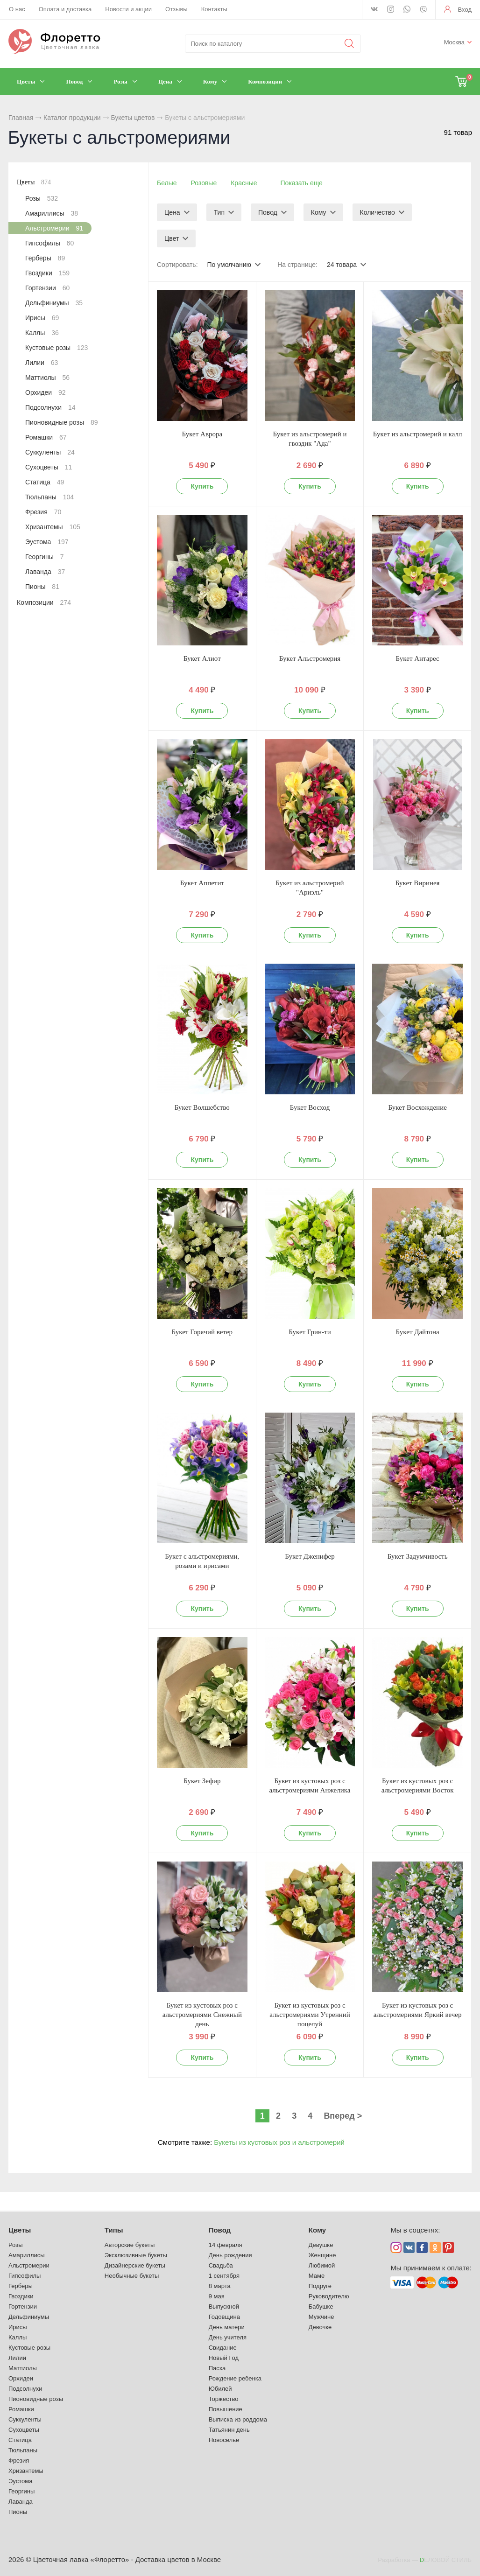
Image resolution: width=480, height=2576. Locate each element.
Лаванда (45, 571)
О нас (17, 9)
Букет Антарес (417, 658)
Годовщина (224, 2316)
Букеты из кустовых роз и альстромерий (279, 2142)
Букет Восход (310, 1107)
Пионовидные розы (61, 422)
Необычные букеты (132, 2275)
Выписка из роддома (238, 2419)
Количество (377, 212)
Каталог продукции (72, 117)
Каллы (42, 332)
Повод (267, 212)
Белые (167, 183)
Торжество (224, 2398)
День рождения (230, 2255)
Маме (317, 2275)
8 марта (220, 2285)
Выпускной (224, 2306)
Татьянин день (229, 2429)
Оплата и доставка (65, 9)
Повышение (225, 2409)
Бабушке (321, 2306)
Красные (244, 183)
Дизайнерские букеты (135, 2265)
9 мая (217, 2296)
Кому (318, 212)
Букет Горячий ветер (202, 1332)
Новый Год (224, 2357)
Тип (219, 212)
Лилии (41, 362)
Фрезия (43, 512)
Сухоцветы (48, 467)
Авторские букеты (130, 2244)
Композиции (44, 602)
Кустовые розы (56, 347)
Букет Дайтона (417, 1332)
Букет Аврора (202, 434)
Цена (172, 212)
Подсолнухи (50, 407)
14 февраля (225, 2244)
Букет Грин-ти (310, 1332)
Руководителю (329, 2296)
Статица (44, 482)
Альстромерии (54, 228)
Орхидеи (45, 392)
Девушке (321, 2244)
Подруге (320, 2285)
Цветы (34, 182)
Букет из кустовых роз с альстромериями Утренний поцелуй (309, 2015)
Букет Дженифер (310, 1556)
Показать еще (302, 183)
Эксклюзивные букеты (136, 2255)
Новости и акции (128, 9)
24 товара (342, 264)
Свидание (223, 2347)
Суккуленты (50, 452)
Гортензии (47, 288)
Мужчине (321, 2316)
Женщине (322, 2255)
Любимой (322, 2265)
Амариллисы (51, 213)
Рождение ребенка (235, 2378)
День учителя (228, 2337)
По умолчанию (229, 264)
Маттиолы (47, 377)
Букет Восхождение (417, 1107)
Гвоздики (47, 273)
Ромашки (46, 437)
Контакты (214, 9)
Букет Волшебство (202, 1107)
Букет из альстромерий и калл (417, 434)
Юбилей (220, 2388)
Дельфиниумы (54, 303)
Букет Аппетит (202, 883)
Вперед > (343, 2116)
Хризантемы (52, 527)
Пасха (217, 2368)
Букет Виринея (417, 883)
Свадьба (221, 2265)
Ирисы (42, 318)
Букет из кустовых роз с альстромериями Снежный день (202, 2015)
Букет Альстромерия (309, 658)
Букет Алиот (202, 658)
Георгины (44, 556)
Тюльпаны (49, 497)
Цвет (171, 238)
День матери (227, 2327)
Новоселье (224, 2439)
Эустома (47, 542)
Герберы (45, 258)
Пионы (42, 586)
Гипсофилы (49, 243)
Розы (41, 198)
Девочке (320, 2327)
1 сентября (224, 2275)
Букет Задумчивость (418, 1556)
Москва (454, 42)
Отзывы (176, 9)
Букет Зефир (202, 1781)
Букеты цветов (133, 117)
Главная (20, 117)
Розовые (204, 183)
